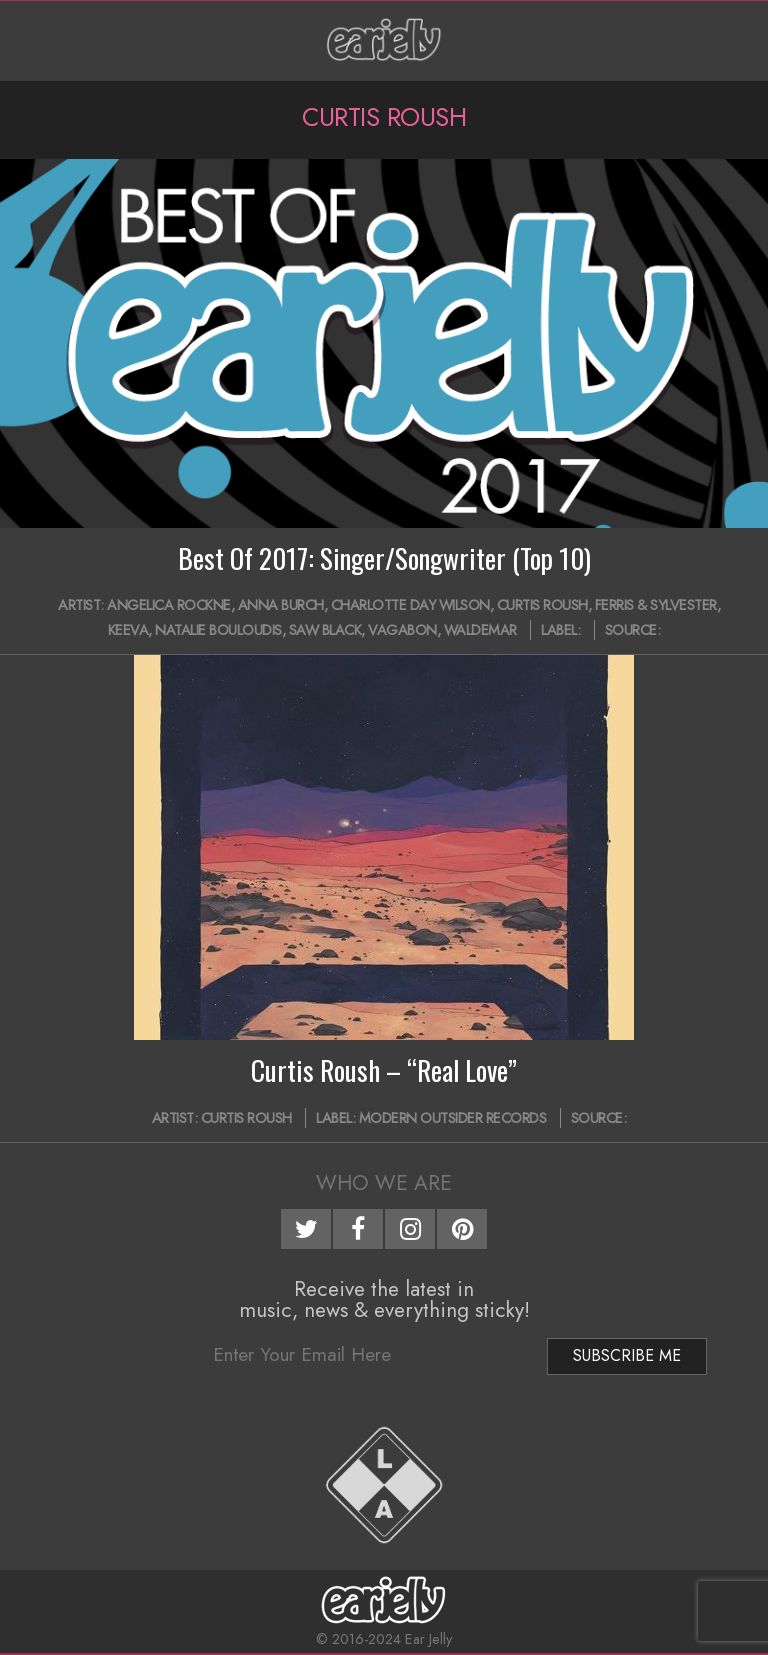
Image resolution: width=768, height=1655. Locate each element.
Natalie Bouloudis (218, 630)
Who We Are (384, 1183)
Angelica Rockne (169, 605)
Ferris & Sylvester (656, 605)
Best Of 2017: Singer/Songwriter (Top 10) (384, 558)
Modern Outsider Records (453, 1118)
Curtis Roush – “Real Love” (384, 1070)
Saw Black (325, 630)
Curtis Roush (542, 605)
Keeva (128, 630)
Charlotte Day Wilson (410, 605)
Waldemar (480, 630)
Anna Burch (281, 605)
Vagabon (402, 630)
